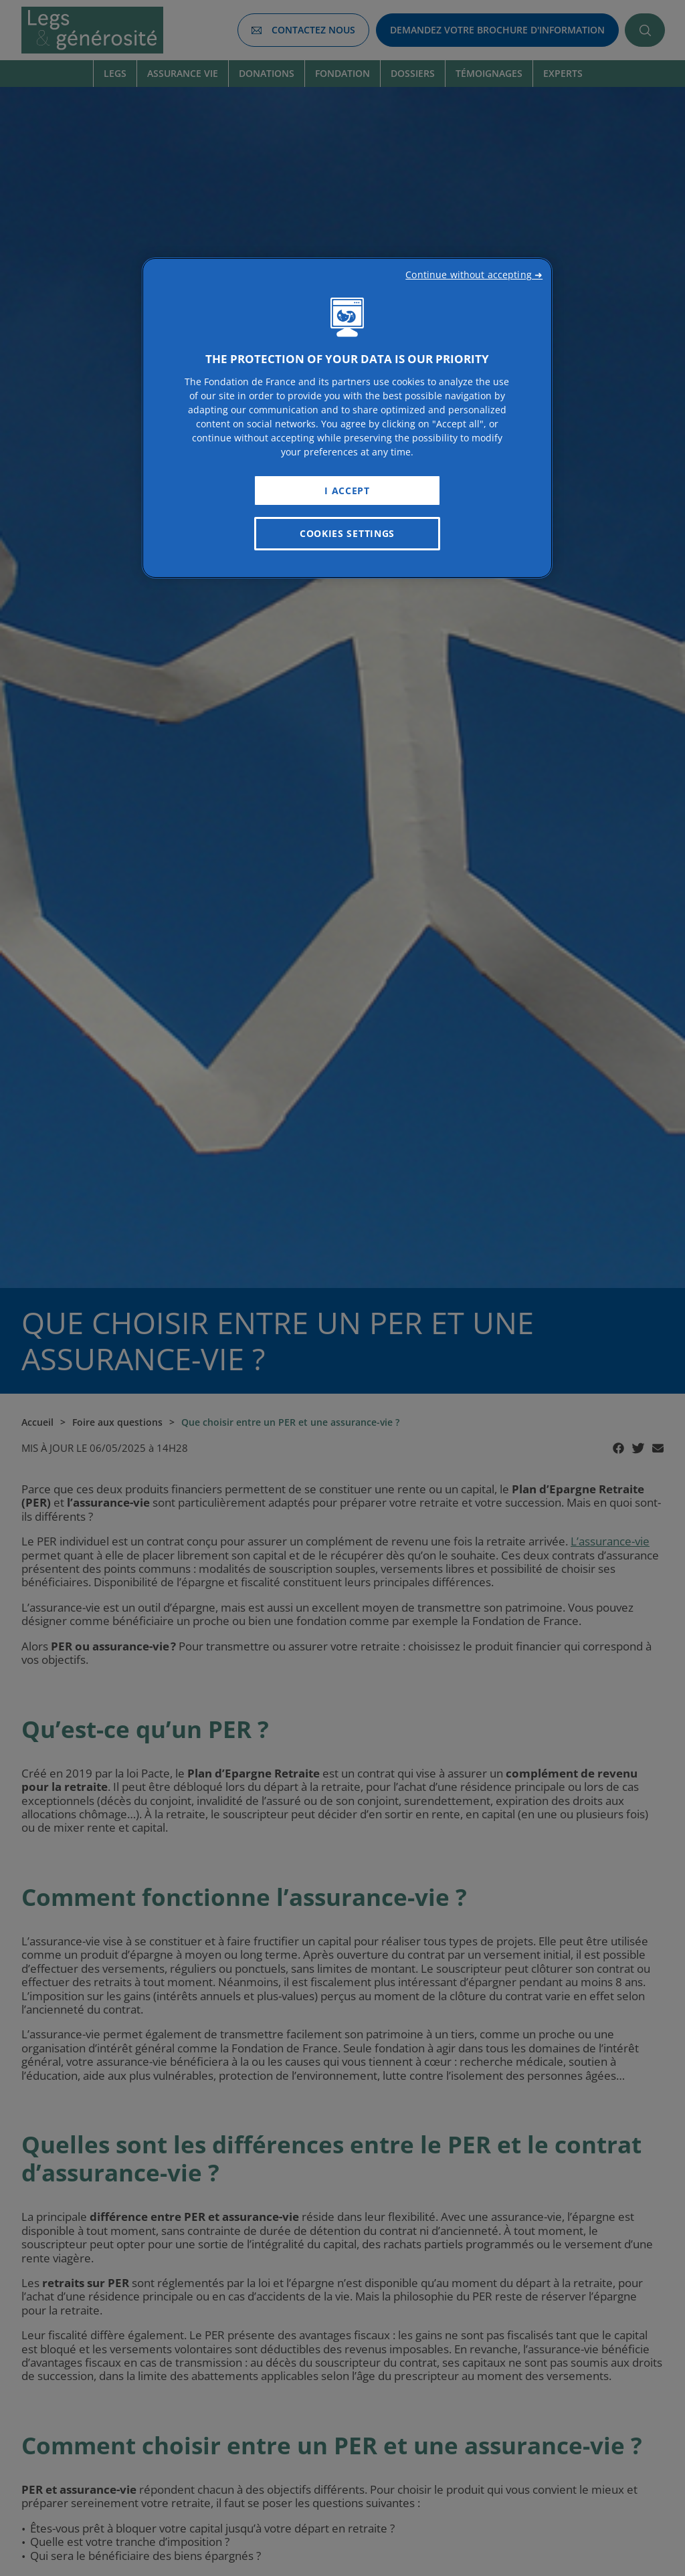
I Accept (347, 490)
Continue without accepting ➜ (474, 274)
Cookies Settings (347, 533)
